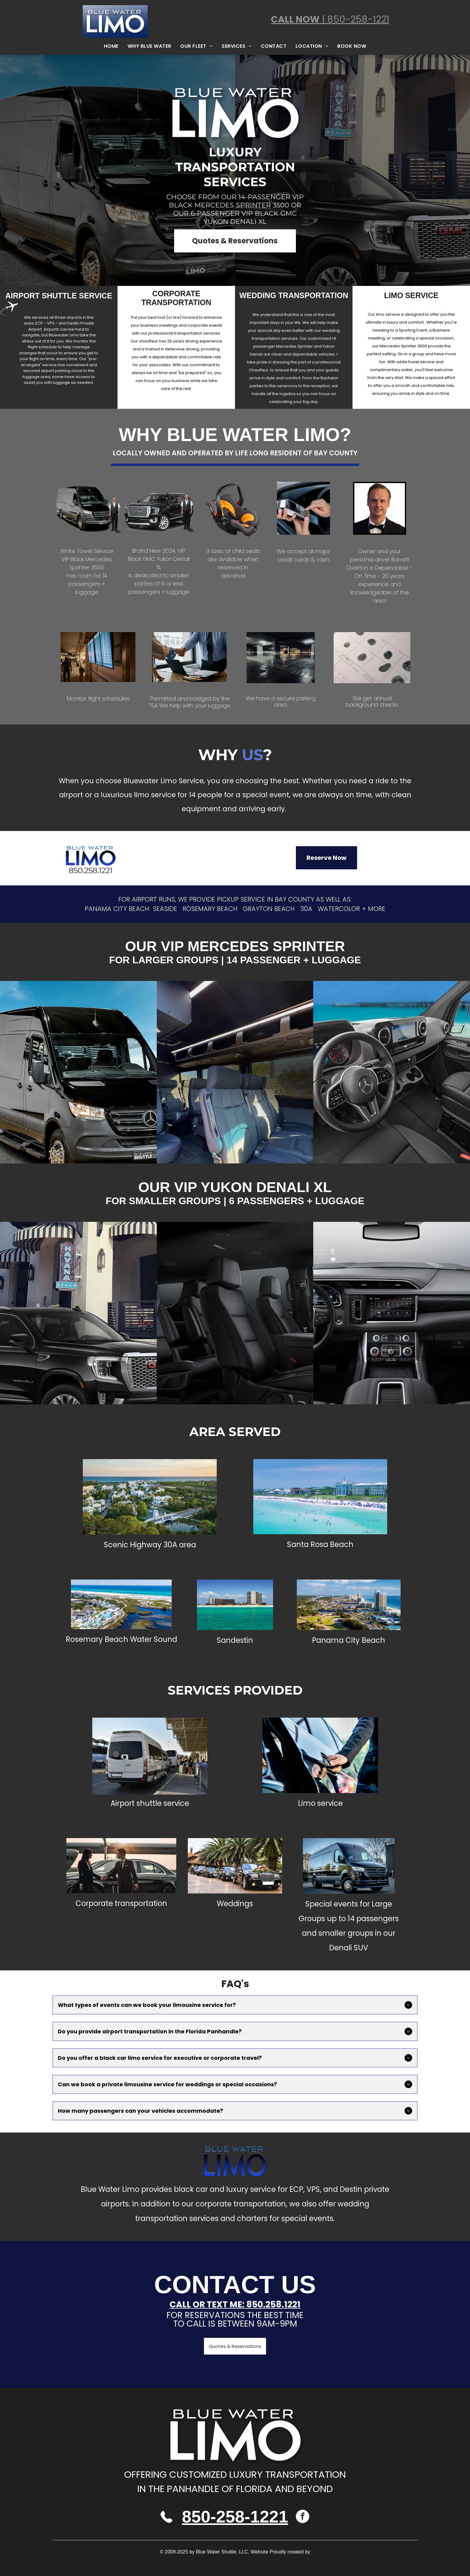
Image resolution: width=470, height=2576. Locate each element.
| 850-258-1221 (354, 19)
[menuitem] (111, 46)
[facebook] (302, 2517)
